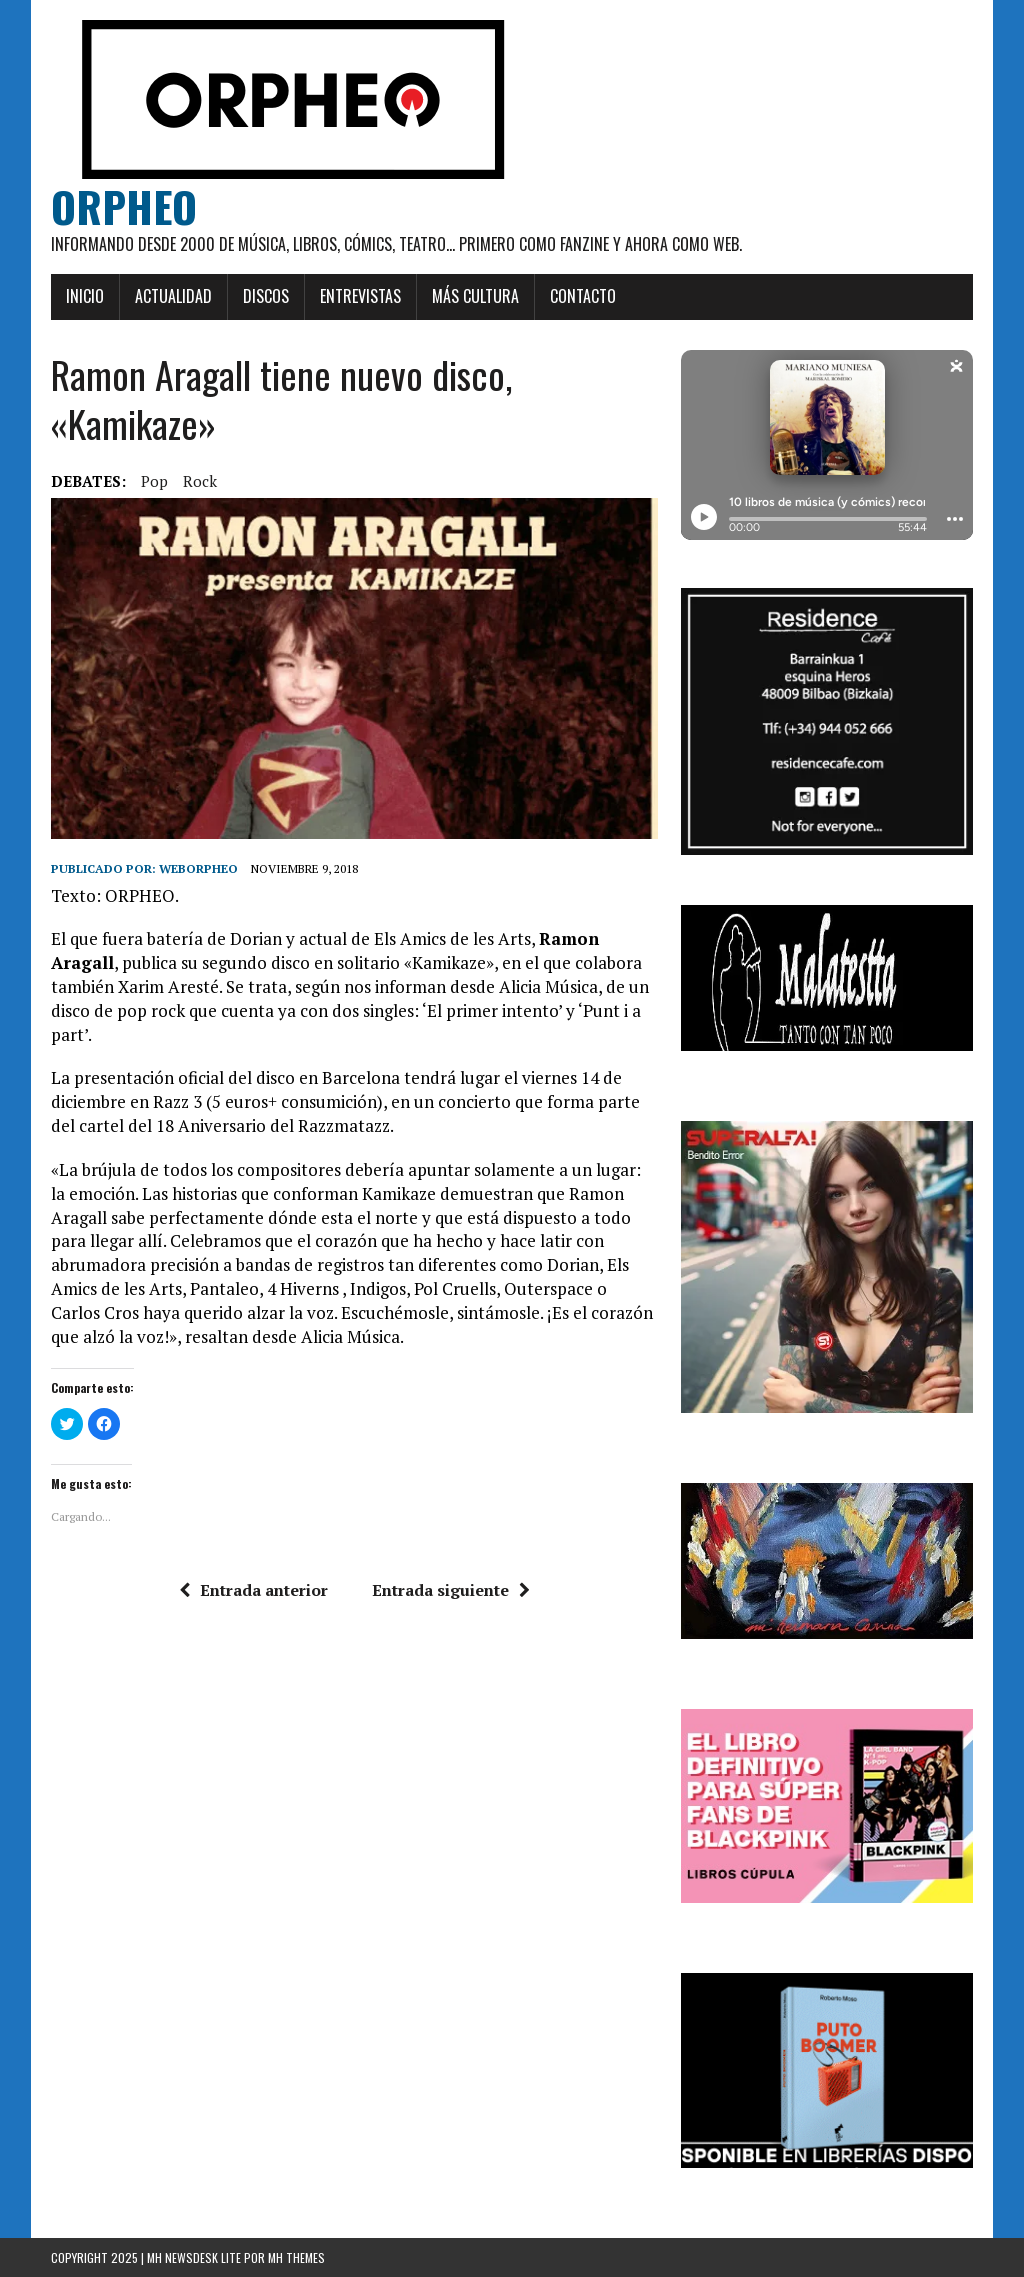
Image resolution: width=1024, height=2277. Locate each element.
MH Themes (296, 2257)
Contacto (583, 296)
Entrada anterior (253, 1590)
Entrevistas (360, 296)
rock (200, 481)
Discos (266, 296)
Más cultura (475, 296)
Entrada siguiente (451, 1590)
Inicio (85, 296)
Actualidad (173, 296)
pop (154, 481)
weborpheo (198, 868)
